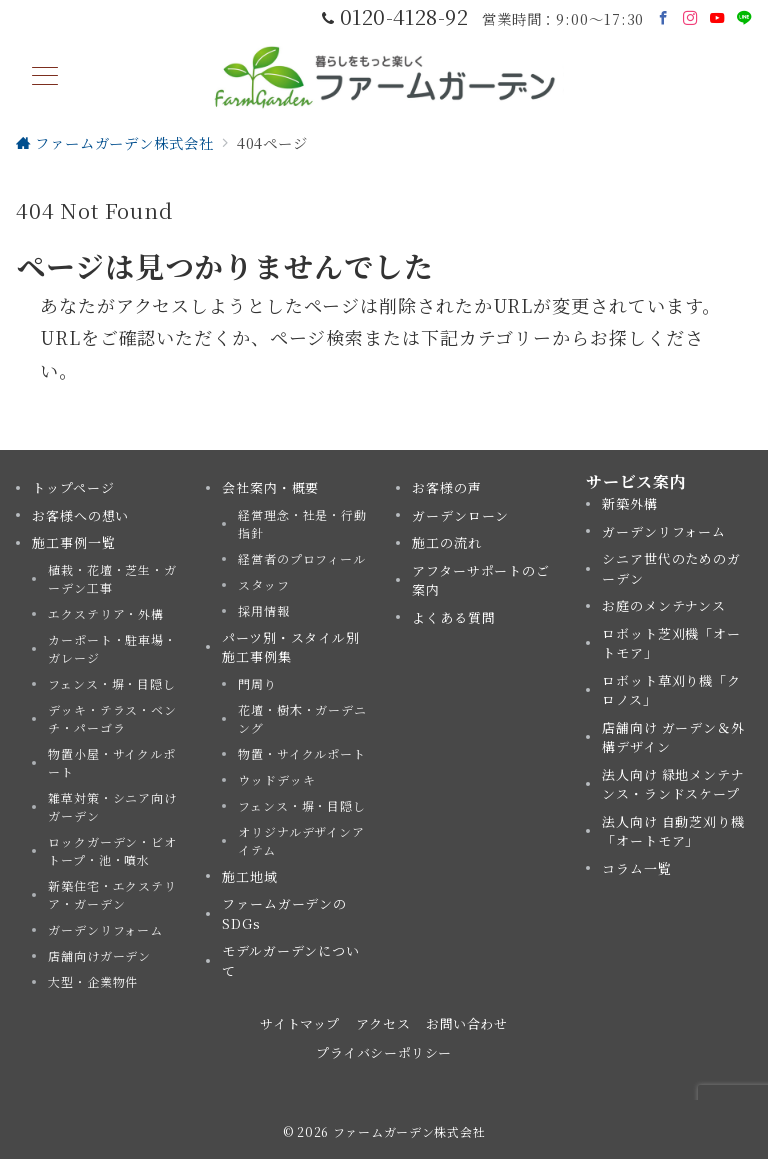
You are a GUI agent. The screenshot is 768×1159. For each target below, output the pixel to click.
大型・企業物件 (93, 981)
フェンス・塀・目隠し (112, 683)
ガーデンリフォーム (105, 929)
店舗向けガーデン (99, 955)
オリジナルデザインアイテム (301, 840)
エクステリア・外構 (106, 613)
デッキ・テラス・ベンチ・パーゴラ (112, 718)
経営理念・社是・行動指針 (302, 523)
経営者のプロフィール (302, 558)
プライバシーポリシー (384, 1052)
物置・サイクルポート (302, 753)
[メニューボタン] (45, 77)
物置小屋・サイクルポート (112, 762)
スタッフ (264, 584)
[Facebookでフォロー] (663, 17)
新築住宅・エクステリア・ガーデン (112, 894)
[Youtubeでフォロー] (717, 17)
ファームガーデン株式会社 (409, 1131)
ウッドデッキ (276, 779)
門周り (257, 683)
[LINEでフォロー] (744, 17)
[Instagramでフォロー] (690, 17)
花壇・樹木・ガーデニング (302, 718)
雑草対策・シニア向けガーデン (112, 806)
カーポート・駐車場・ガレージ (112, 648)
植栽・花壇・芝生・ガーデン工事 (112, 578)
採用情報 (264, 610)
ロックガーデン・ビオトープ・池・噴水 (112, 850)
